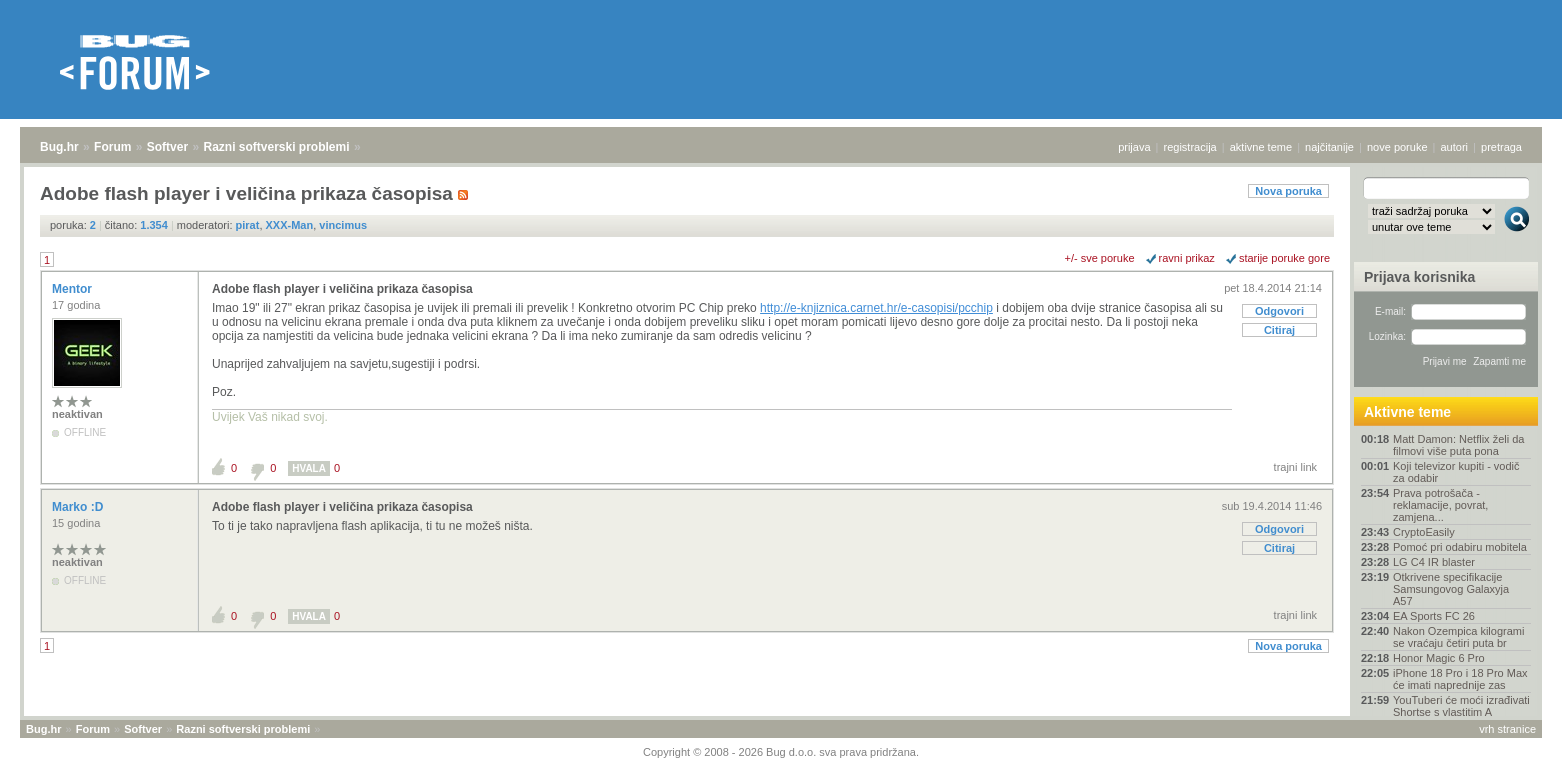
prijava (1134, 147)
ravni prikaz (1187, 258)
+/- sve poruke (1100, 258)
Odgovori (1279, 311)
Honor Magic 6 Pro (1439, 658)
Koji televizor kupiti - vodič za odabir (1456, 472)
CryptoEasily (1424, 532)
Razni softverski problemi (276, 147)
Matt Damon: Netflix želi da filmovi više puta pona (1458, 445)
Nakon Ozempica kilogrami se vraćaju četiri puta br (1458, 637)
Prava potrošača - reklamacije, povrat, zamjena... (1440, 505)
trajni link (1295, 467)
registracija (1190, 147)
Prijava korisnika (1419, 277)
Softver (167, 147)
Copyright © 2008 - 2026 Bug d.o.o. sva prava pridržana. (781, 752)
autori (1455, 147)
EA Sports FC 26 (1434, 616)
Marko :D (79, 507)
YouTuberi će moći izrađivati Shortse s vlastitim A (1461, 706)
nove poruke (1397, 147)
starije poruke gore (1284, 258)
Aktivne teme (1407, 412)
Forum (112, 147)
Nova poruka (1288, 191)
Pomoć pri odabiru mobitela (1460, 547)
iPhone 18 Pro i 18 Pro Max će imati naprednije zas (1460, 679)
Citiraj (1279, 330)
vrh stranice (1507, 729)
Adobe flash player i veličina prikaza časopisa (342, 289)
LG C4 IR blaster (1434, 562)
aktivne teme (1261, 147)
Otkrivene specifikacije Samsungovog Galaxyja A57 (1451, 589)
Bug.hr (59, 147)
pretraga (1501, 147)
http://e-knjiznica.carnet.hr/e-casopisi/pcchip (876, 308)
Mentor (73, 289)
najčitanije (1329, 147)
